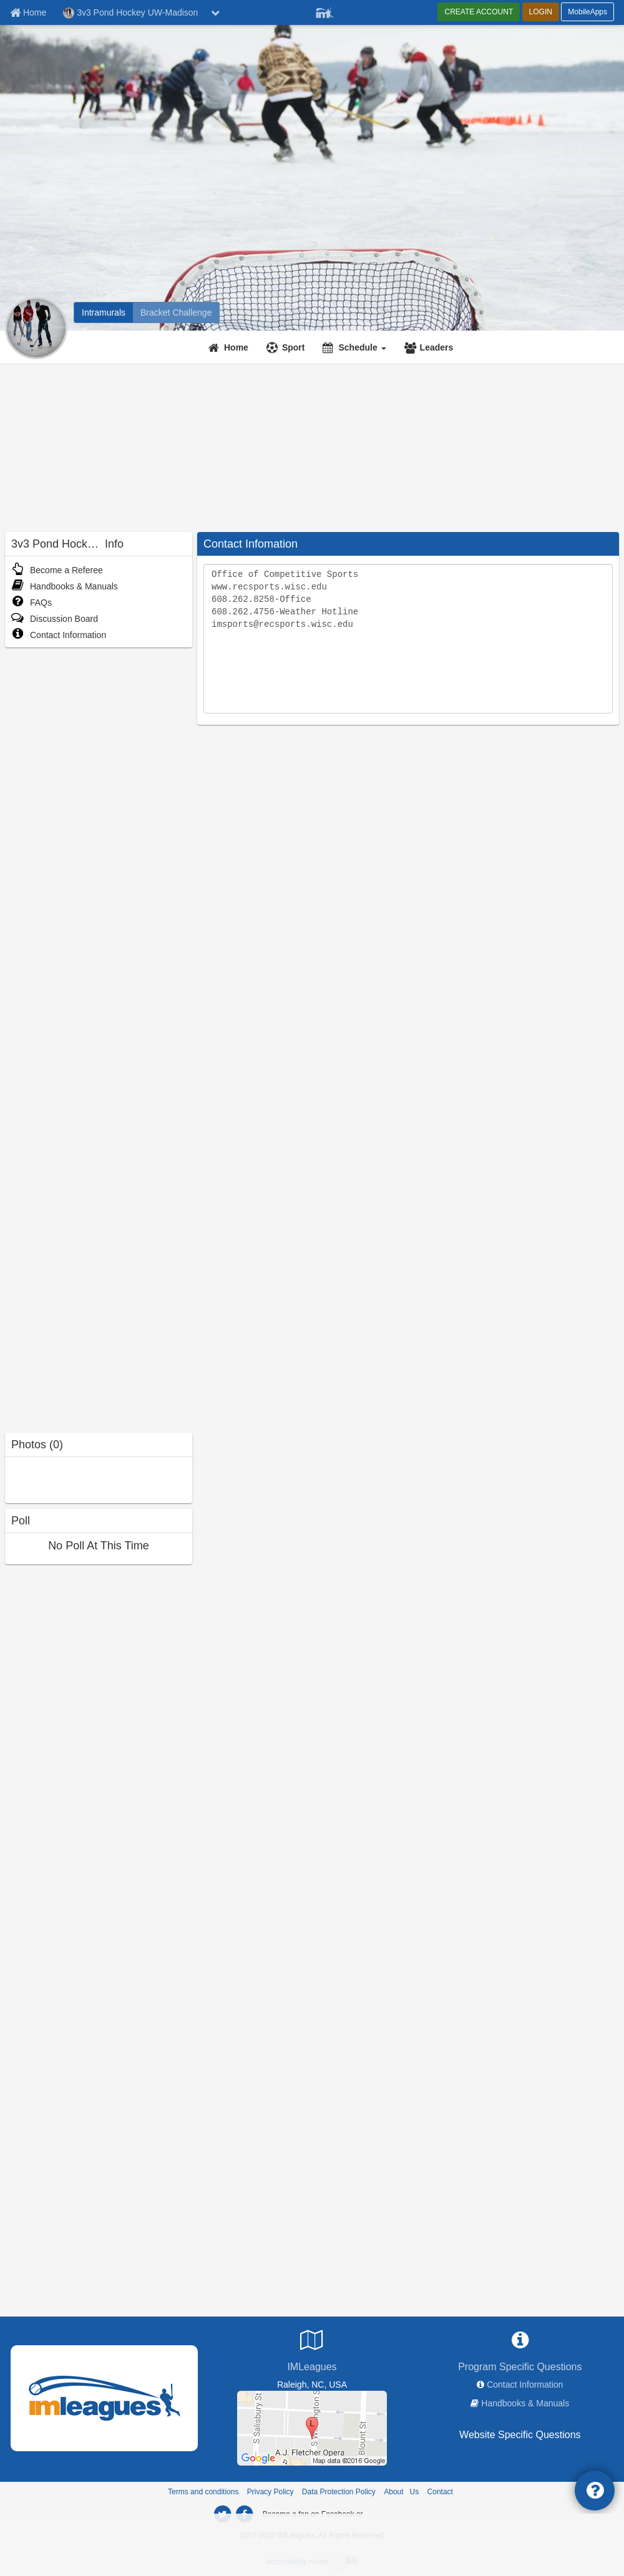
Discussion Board (54, 619)
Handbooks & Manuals (64, 586)
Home (236, 347)
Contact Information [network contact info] (525, 2385)
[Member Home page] (28, 12)
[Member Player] (324, 11)
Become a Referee (57, 570)
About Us (401, 2491)
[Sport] (287, 347)
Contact (440, 2491)
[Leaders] (430, 347)
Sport (293, 347)
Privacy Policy (270, 2491)
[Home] (230, 347)
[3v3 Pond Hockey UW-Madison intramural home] (103, 312)
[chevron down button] (215, 12)
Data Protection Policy (339, 2491)
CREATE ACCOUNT (478, 11)
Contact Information (58, 635)
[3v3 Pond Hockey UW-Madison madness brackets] (176, 312)
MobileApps (587, 11)
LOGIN (540, 11)
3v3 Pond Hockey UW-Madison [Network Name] (130, 13)
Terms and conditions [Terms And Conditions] (203, 2491)
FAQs (31, 603)
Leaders (437, 347)
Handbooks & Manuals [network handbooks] (525, 2403)
